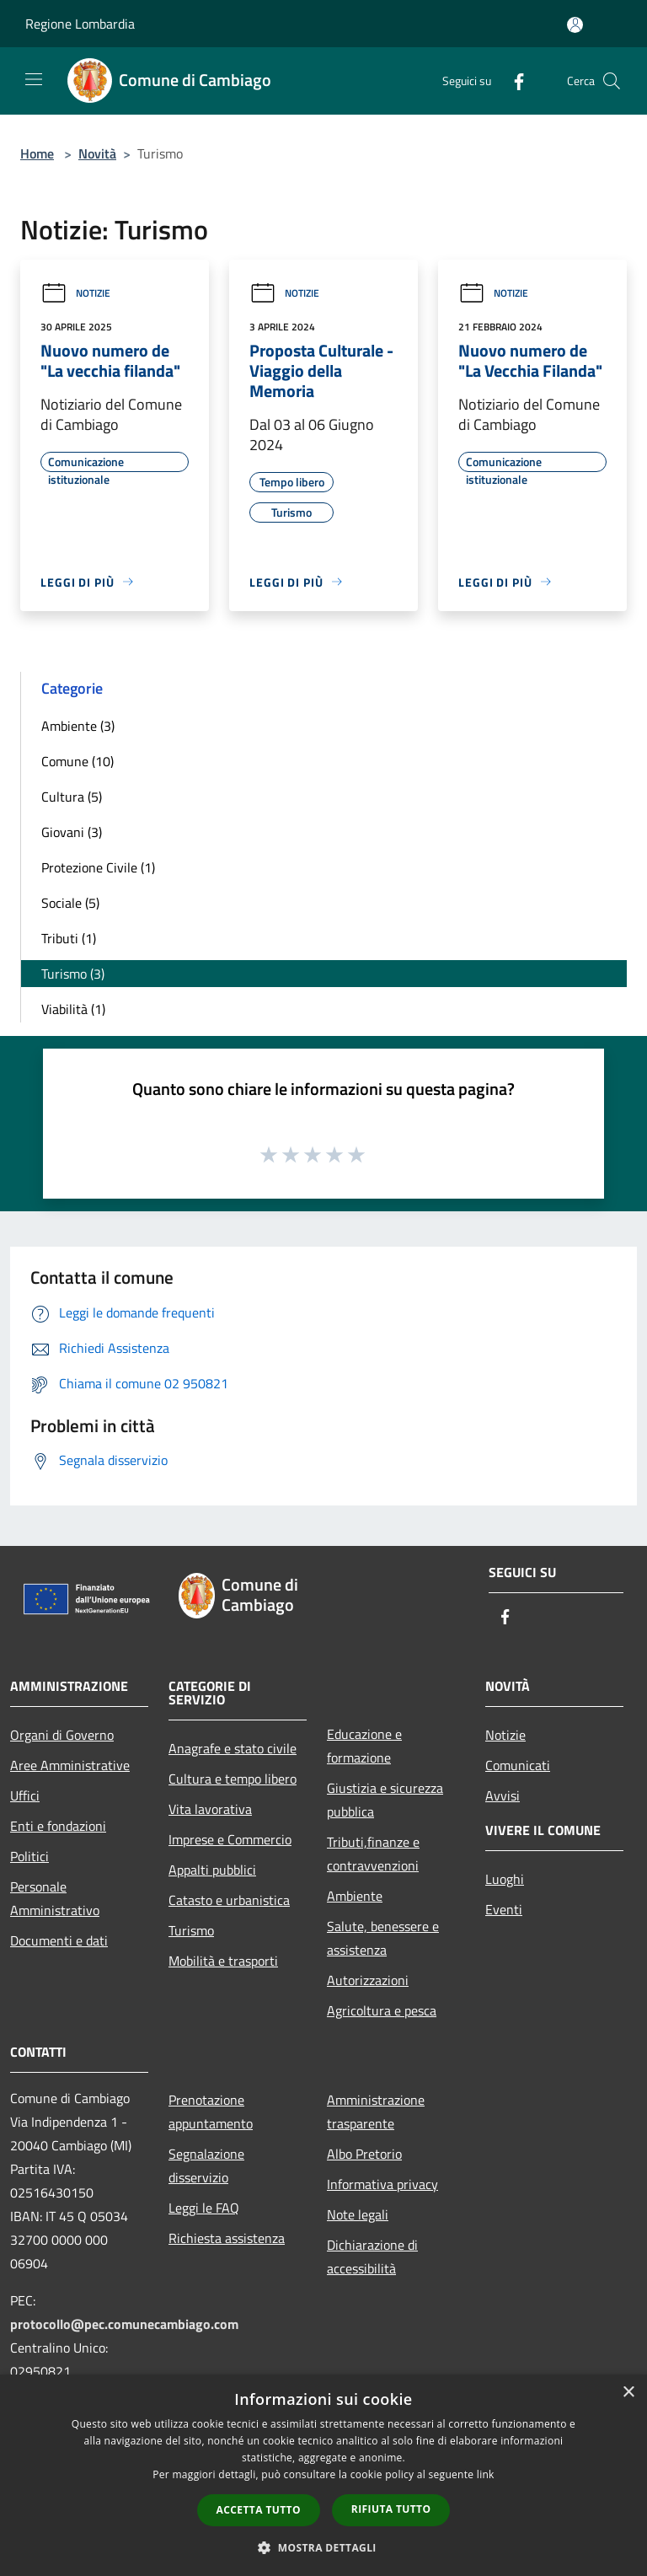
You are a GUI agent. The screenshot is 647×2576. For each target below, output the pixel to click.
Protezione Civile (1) (98, 867)
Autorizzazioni (368, 1980)
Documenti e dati (59, 1940)
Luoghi (504, 1879)
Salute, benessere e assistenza (383, 1938)
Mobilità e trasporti (223, 1961)
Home (37, 153)
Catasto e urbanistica (229, 1900)
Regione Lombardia (80, 23)
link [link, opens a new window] (486, 2474)
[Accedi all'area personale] (575, 25)
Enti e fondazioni (58, 1826)
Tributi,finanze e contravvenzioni (373, 1854)
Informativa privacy (382, 2184)
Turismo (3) (72, 973)
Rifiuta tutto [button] (391, 2509)
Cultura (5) (71, 796)
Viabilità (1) (73, 1009)
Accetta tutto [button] (259, 2510)
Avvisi (502, 1795)
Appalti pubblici (212, 1870)
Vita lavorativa (210, 1809)
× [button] (628, 2392)
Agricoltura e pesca (381, 2010)
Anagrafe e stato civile (232, 1748)
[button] (323, 2547)
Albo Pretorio (364, 2154)
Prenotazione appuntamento (210, 2111)
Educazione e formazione (364, 1746)
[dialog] (323, 2475)
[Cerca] (612, 81)
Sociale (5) (70, 903)
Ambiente (354, 1896)
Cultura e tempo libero (232, 1778)
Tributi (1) (68, 938)
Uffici (25, 1795)
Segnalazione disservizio (206, 2165)
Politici (29, 1856)
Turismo (191, 1930)
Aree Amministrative (70, 1765)
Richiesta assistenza (226, 2238)
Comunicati (517, 1765)
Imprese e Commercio (229, 1839)
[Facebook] (512, 80)
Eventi (503, 1909)
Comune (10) (77, 761)
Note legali (357, 2214)
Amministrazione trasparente (376, 2111)
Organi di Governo (62, 1735)
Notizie (75, 293)
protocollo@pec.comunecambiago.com (124, 2324)
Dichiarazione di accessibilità (372, 2256)
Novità (97, 153)
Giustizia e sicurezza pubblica (385, 1800)
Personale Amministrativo (54, 1898)
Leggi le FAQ (203, 2208)
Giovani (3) (71, 832)
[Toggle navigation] (34, 79)
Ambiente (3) (78, 726)
